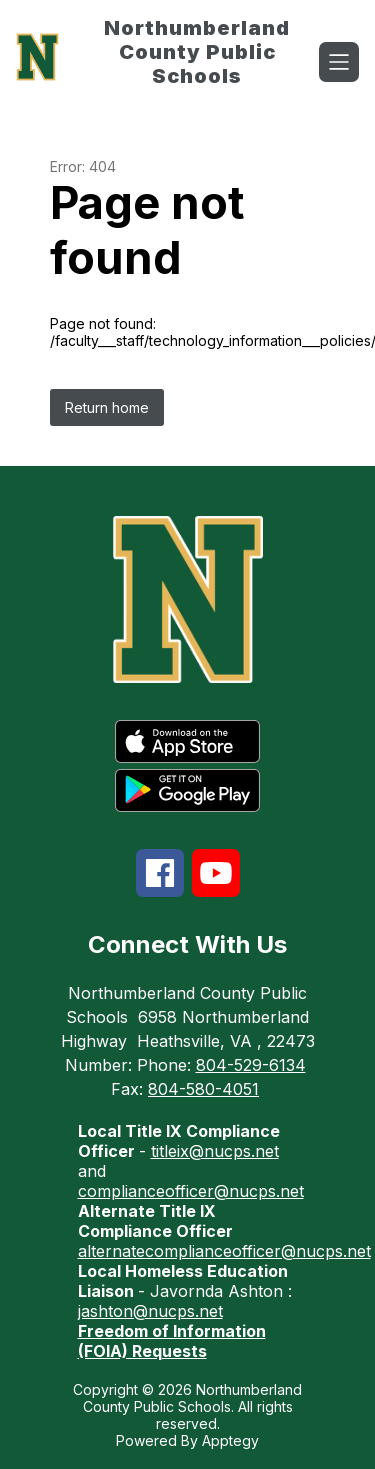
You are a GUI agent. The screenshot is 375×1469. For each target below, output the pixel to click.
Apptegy (230, 1440)
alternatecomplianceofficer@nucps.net (224, 1251)
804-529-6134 (251, 1065)
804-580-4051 (203, 1089)
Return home (107, 407)
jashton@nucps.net (150, 1311)
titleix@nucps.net (215, 1151)
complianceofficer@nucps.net (191, 1191)
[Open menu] (339, 62)
